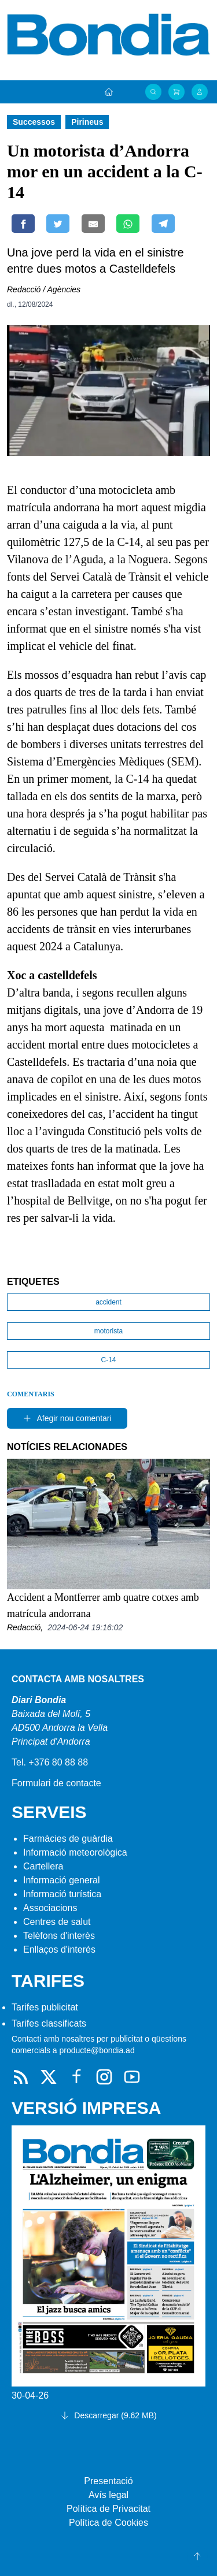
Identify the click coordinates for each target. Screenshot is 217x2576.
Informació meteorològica (75, 1852)
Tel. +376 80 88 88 (50, 1762)
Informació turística (62, 1894)
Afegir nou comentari (67, 1418)
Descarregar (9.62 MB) (108, 2415)
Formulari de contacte (56, 1783)
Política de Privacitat (108, 2509)
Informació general (61, 1880)
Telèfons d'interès (59, 1936)
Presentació (108, 2481)
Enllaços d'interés (59, 1949)
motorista (108, 1331)
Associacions (50, 1908)
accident (108, 1302)
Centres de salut (57, 1922)
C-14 (108, 1360)
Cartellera (43, 1866)
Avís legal (108, 2495)
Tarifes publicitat (45, 2007)
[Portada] (109, 91)
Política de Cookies (108, 2522)
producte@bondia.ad (96, 2050)
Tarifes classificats (49, 2023)
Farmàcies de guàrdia (68, 1838)
